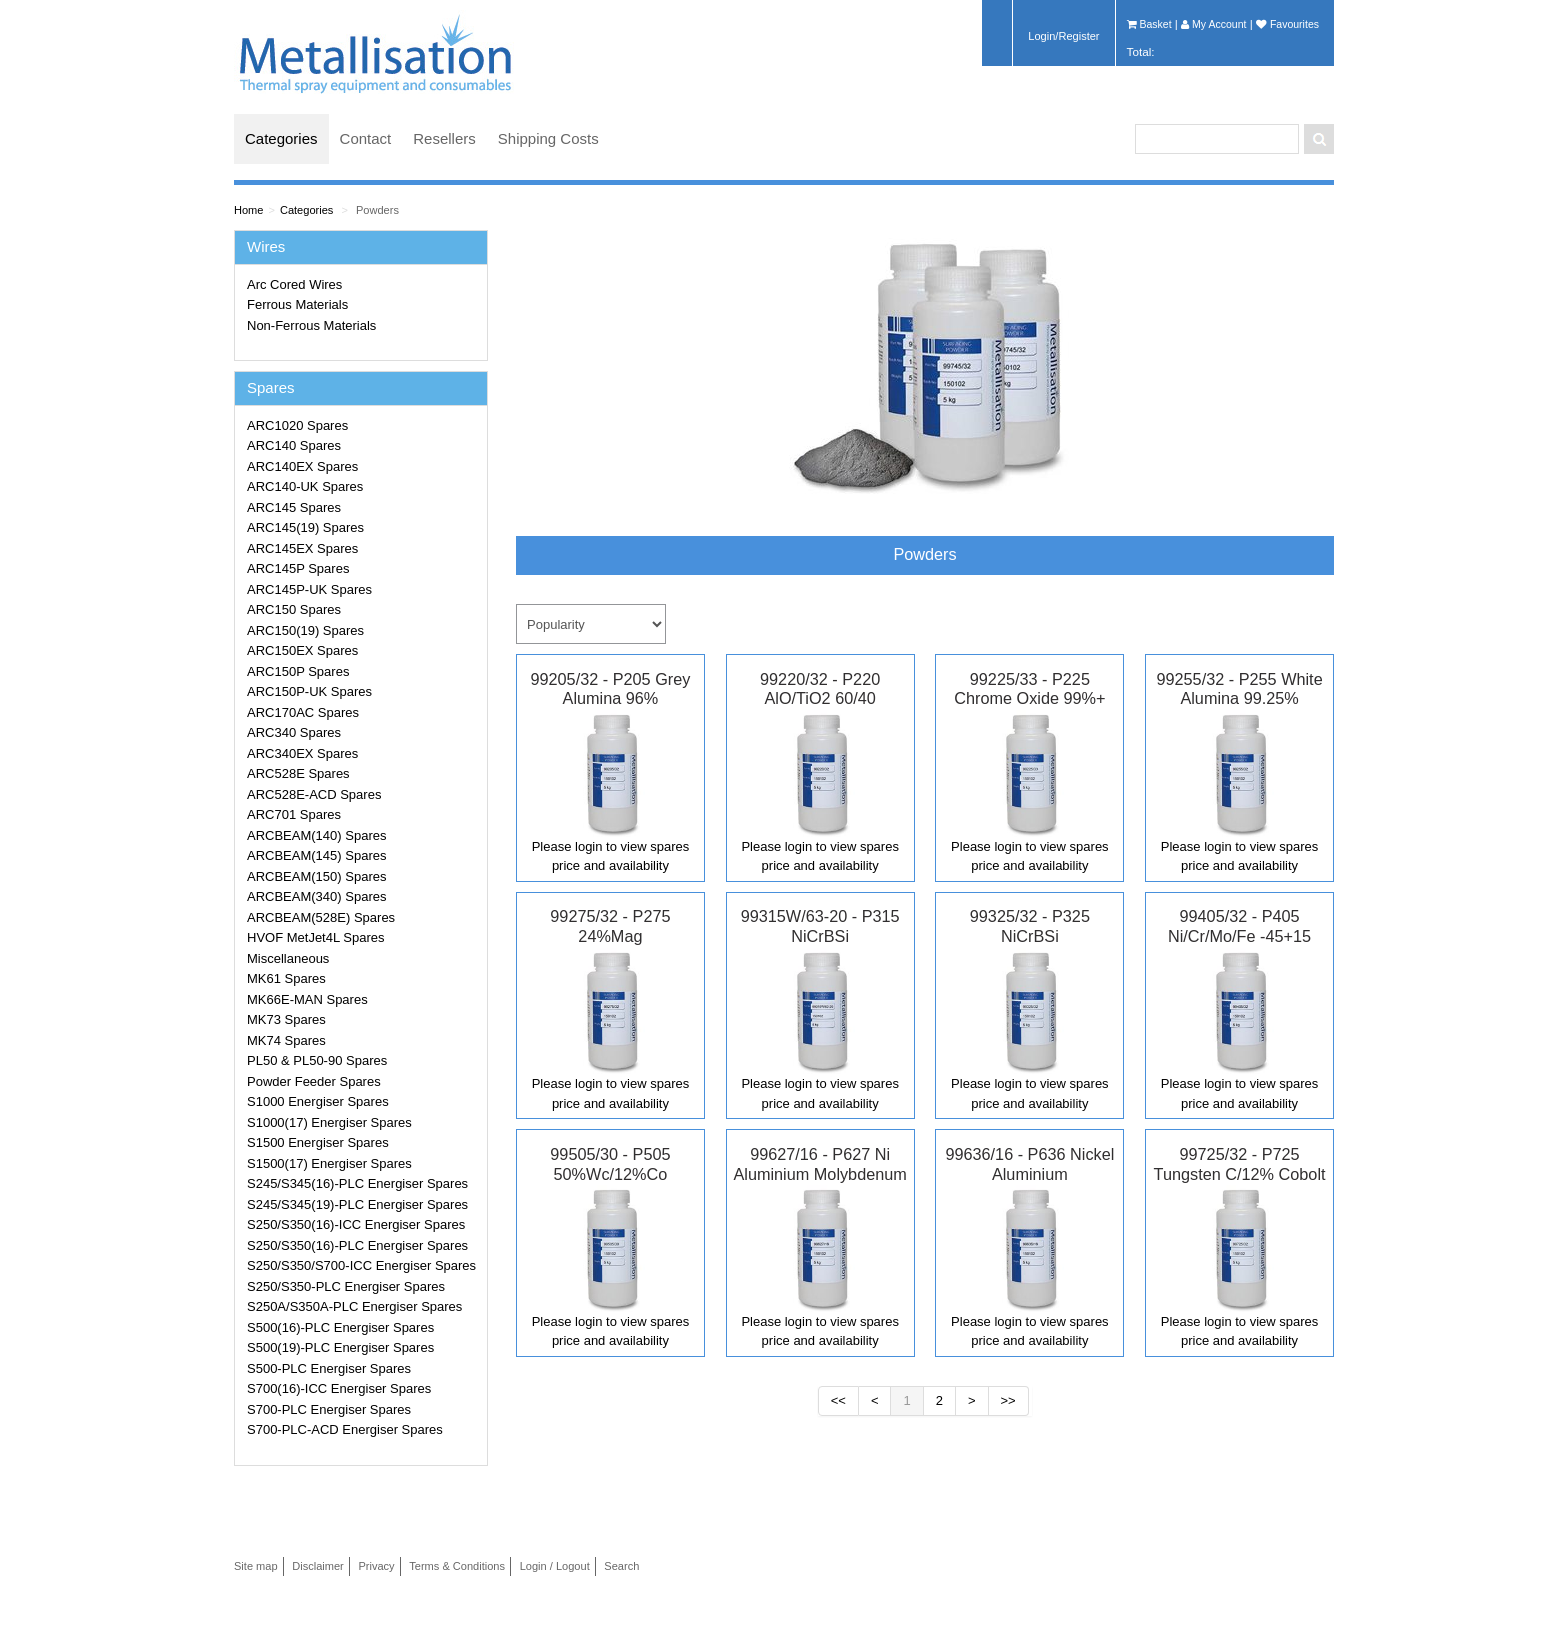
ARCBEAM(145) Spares (316, 855)
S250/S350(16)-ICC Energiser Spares (356, 1224)
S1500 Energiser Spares (318, 1142)
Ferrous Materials (297, 304)
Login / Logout (555, 1566)
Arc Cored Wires (294, 284)
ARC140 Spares (294, 445)
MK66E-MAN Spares (307, 999)
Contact (366, 138)
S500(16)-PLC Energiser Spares (340, 1327)
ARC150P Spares (298, 671)
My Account (1213, 24)
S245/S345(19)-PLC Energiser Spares (357, 1204)
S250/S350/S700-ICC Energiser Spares (361, 1265)
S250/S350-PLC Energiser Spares (346, 1286)
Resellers (444, 138)
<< (838, 1400)
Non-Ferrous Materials (311, 325)
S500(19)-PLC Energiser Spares (340, 1347)
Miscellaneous (288, 958)
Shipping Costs (548, 138)
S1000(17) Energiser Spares (329, 1122)
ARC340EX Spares (302, 753)
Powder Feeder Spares (314, 1081)
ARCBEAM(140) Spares (316, 835)
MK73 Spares (286, 1019)
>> (1008, 1400)
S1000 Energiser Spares (318, 1101)
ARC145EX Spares (302, 548)
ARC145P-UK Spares (309, 589)
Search (621, 1566)
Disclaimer (318, 1566)
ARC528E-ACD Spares (314, 794)
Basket (1149, 24)
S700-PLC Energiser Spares (329, 1409)
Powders (377, 210)
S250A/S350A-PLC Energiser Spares (354, 1306)
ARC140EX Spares (302, 466)
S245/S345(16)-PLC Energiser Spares (357, 1183)
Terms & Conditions (457, 1566)
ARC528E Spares (298, 773)
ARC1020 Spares (297, 425)
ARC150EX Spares (302, 650)
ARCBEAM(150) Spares (316, 876)
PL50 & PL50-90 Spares (317, 1060)
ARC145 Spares (294, 507)
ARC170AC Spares (303, 712)
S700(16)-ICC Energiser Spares (339, 1388)
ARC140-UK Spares (305, 486)
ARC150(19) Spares (305, 630)
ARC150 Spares (294, 609)
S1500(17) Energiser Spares (329, 1163)
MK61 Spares (286, 978)
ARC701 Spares (294, 814)
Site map (256, 1566)
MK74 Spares (286, 1040)
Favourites (1287, 24)
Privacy (376, 1566)
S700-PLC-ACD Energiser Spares (345, 1429)
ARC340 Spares (294, 732)
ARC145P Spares (298, 568)
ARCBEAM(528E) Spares (321, 917)
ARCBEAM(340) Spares (316, 896)
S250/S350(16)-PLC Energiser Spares (357, 1245)
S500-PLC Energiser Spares (329, 1368)
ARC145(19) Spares (305, 527)
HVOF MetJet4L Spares (316, 937)
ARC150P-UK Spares (309, 691)
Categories (281, 138)
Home (248, 210)
